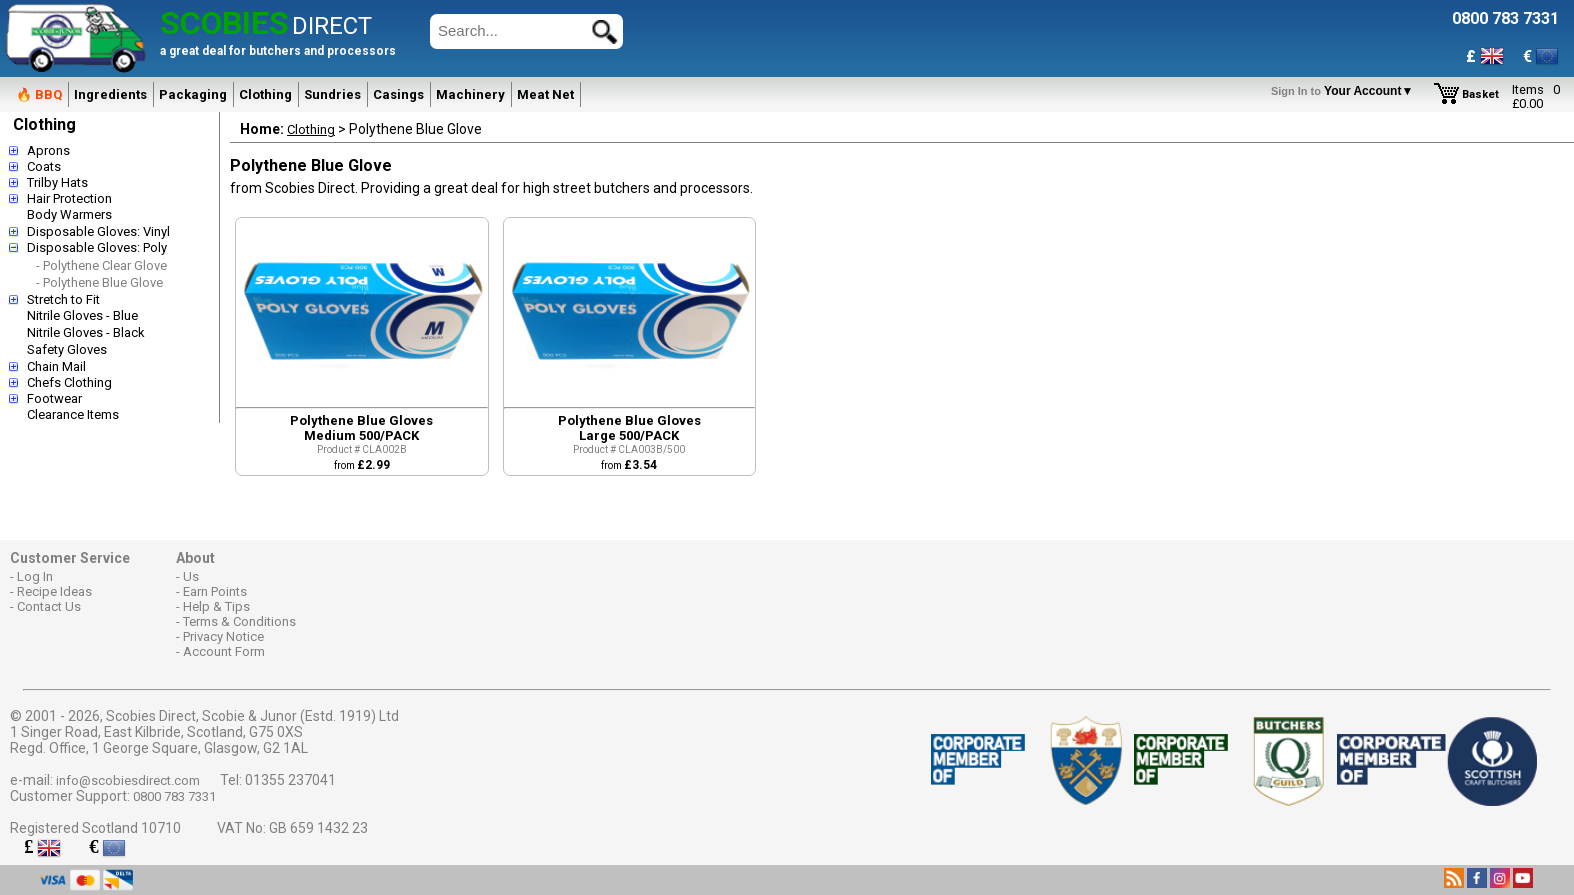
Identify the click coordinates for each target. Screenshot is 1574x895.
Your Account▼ (1345, 91)
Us (191, 576)
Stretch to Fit (63, 299)
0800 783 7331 (174, 796)
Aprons (48, 150)
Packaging (193, 94)
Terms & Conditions (239, 621)
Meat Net (545, 94)
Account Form (224, 651)
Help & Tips (216, 606)
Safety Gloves (67, 349)
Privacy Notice (223, 636)
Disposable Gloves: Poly (97, 247)
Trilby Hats (57, 182)
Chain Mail (56, 366)
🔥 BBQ (39, 94)
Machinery (470, 94)
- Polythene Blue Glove (99, 282)
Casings (398, 94)
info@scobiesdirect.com (128, 780)
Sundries (332, 94)
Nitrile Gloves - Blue (82, 315)
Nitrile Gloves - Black (86, 332)
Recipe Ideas (54, 591)
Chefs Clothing (69, 382)
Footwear (54, 398)
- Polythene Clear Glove (101, 265)
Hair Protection (69, 198)
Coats (44, 166)
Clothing (265, 94)
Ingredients (110, 94)
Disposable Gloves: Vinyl (98, 231)
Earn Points (215, 591)
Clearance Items (73, 414)
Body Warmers (69, 214)
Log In (35, 576)
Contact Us (49, 606)
